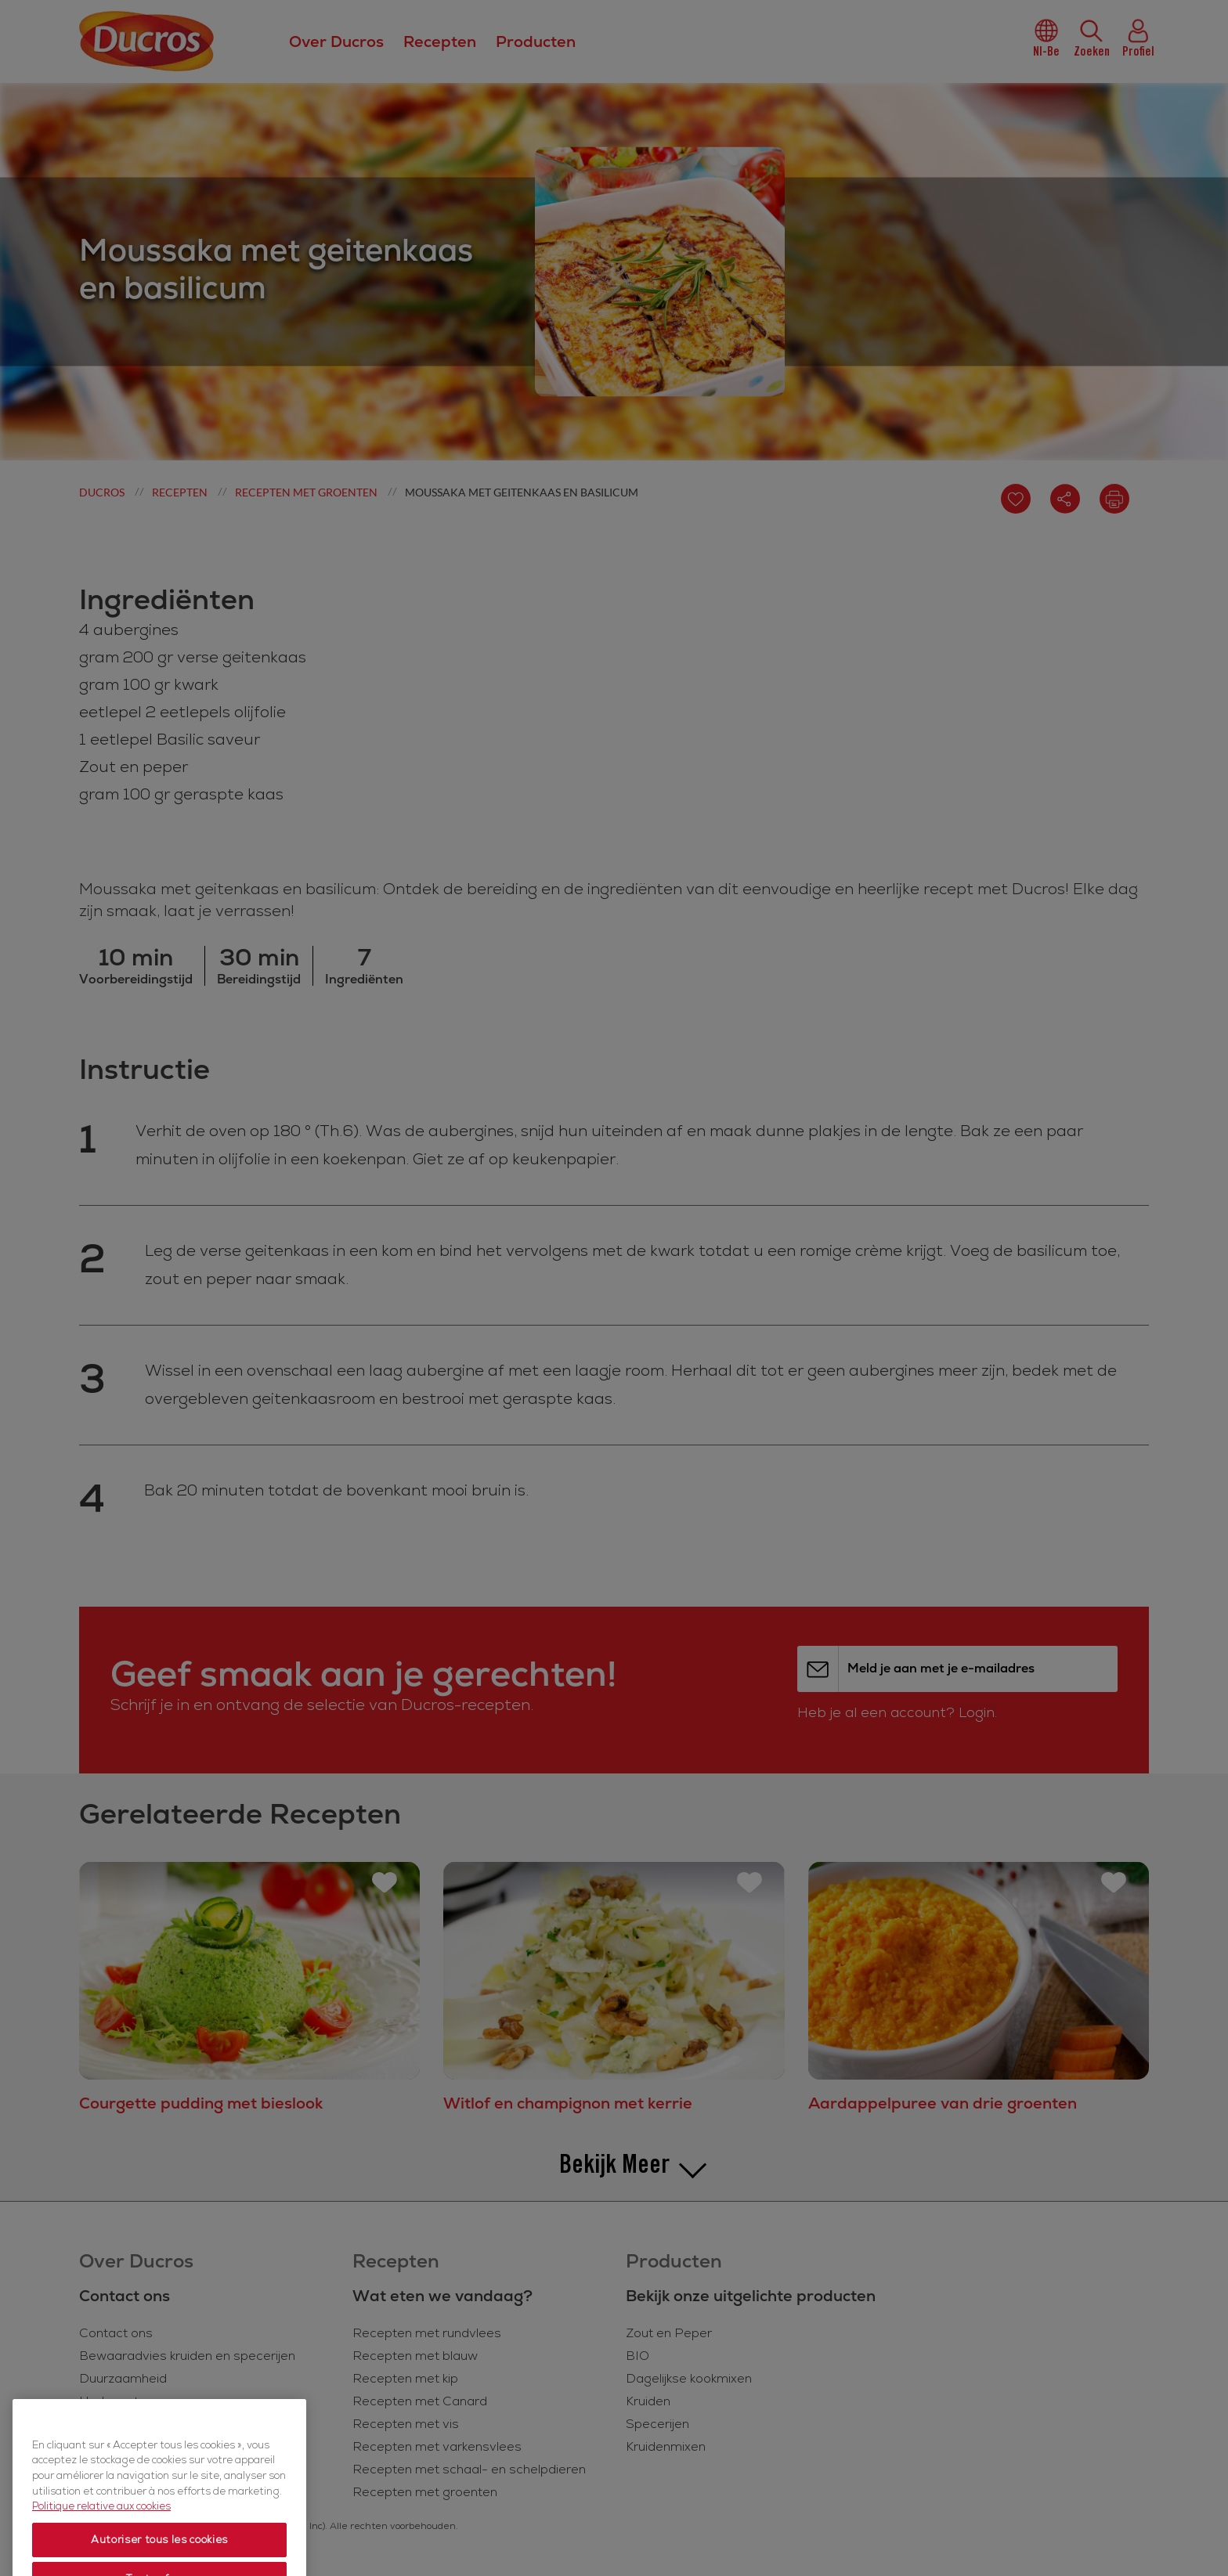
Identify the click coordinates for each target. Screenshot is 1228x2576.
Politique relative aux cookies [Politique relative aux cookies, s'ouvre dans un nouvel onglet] (101, 2548)
